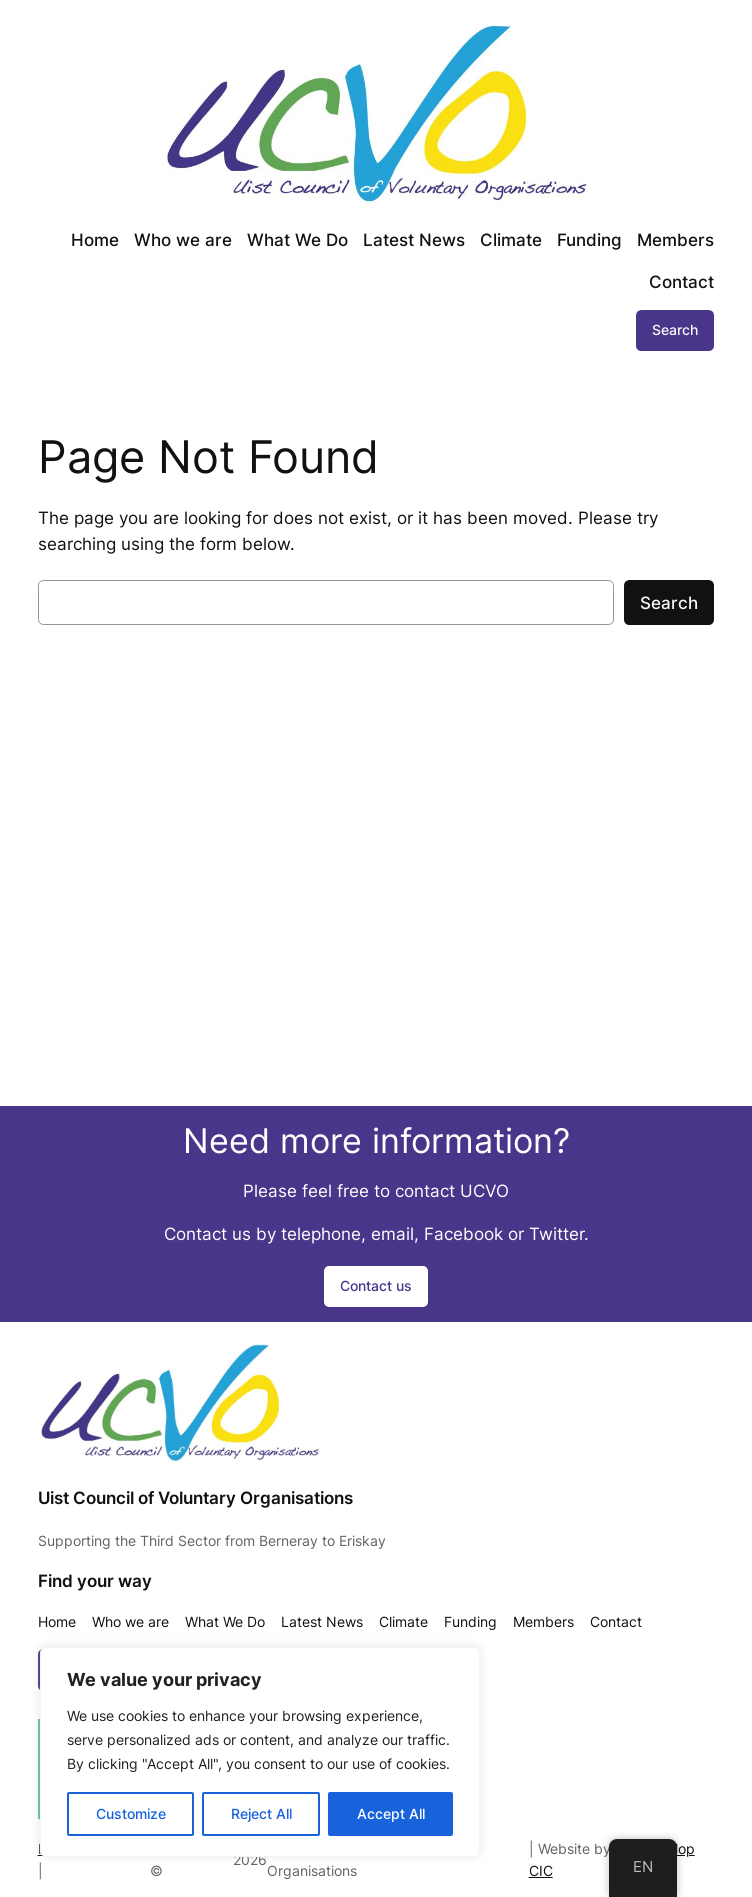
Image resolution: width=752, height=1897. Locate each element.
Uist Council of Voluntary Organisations (195, 1498)
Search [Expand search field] (675, 329)
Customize (131, 1813)
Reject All (261, 1813)
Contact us (376, 1285)
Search (669, 603)
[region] (260, 1752)
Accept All (391, 1813)
